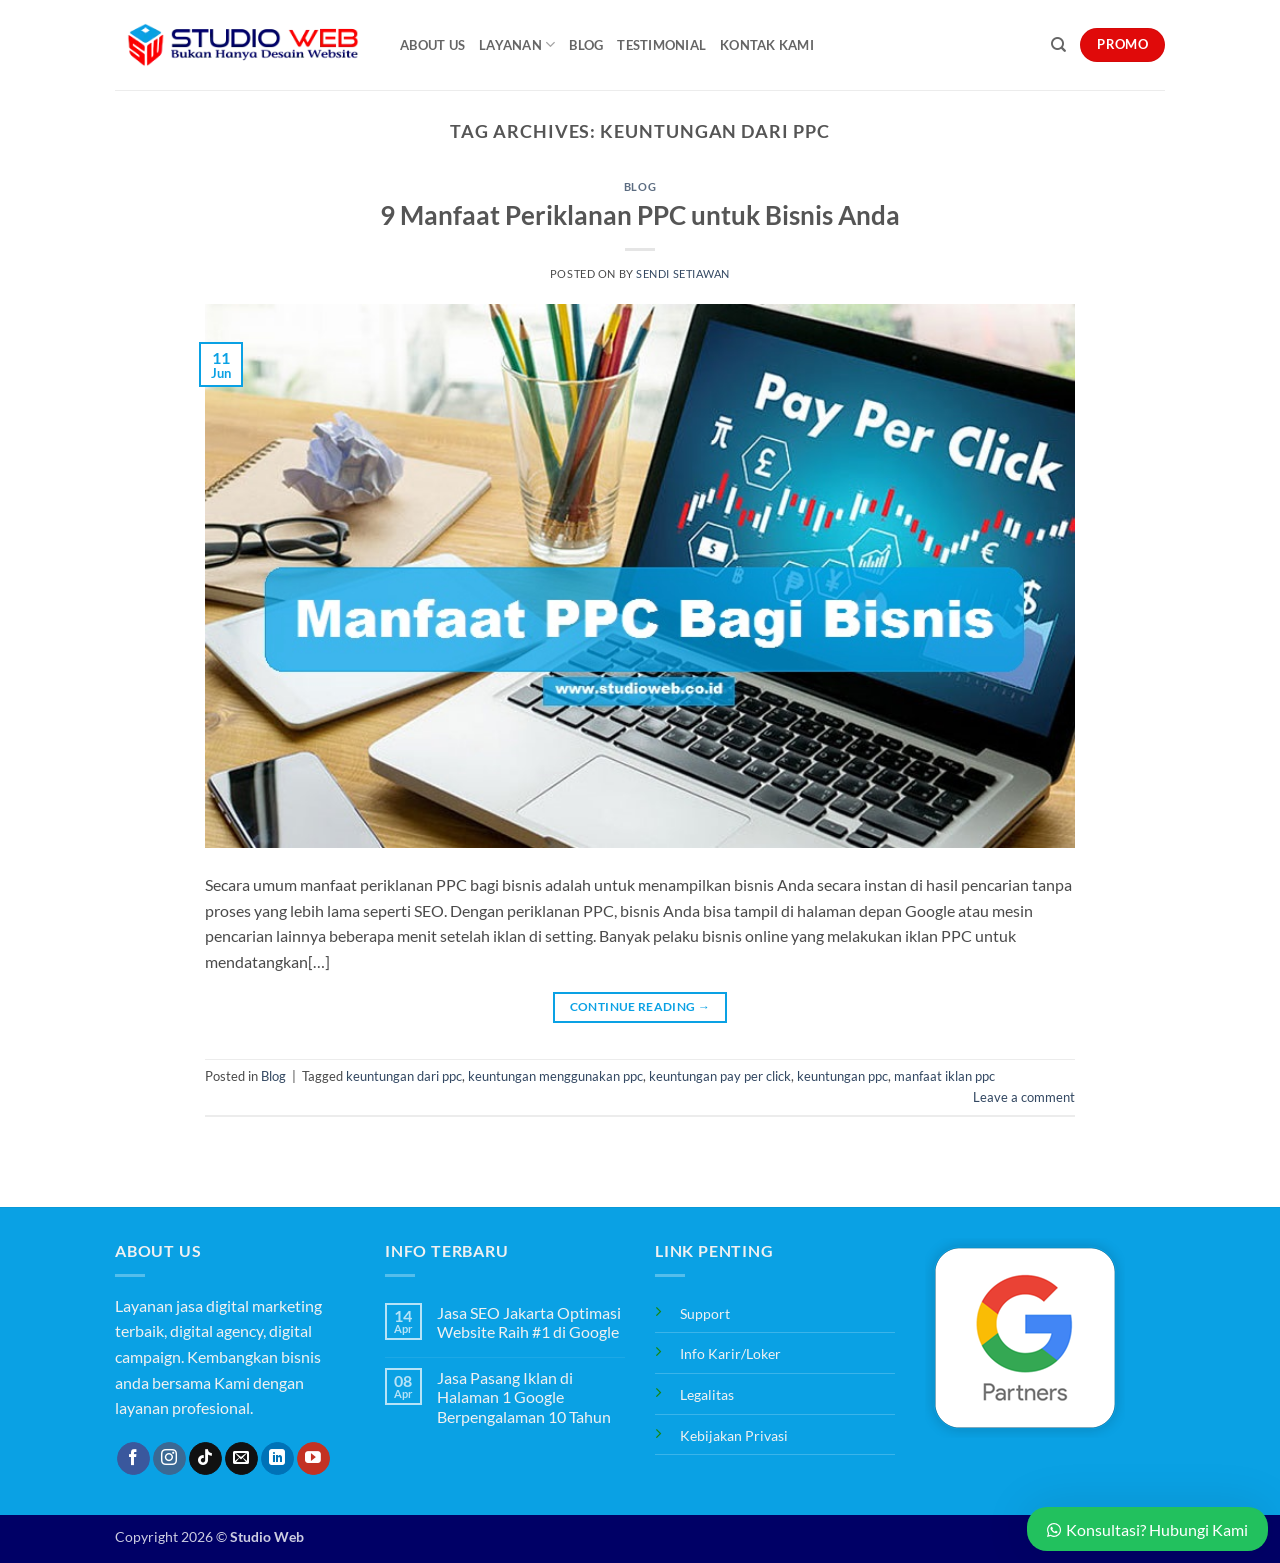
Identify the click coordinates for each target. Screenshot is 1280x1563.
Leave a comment (1024, 1097)
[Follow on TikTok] (205, 1459)
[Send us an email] (241, 1459)
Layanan (517, 44)
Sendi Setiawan (683, 273)
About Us (432, 45)
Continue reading (640, 1006)
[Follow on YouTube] (313, 1459)
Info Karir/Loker (730, 1353)
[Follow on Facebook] (133, 1459)
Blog (586, 45)
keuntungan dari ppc (404, 1076)
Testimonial (661, 45)
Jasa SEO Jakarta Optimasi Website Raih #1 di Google (529, 1322)
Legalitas (707, 1394)
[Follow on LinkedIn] (277, 1459)
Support (705, 1313)
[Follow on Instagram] (169, 1459)
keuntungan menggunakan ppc (555, 1076)
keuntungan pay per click (720, 1076)
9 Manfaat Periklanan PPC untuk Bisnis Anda (640, 215)
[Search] (1058, 45)
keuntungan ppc (842, 1076)
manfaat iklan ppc (944, 1076)
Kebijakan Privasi (734, 1435)
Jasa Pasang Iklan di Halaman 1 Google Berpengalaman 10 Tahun (524, 1396)
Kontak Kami (767, 45)
